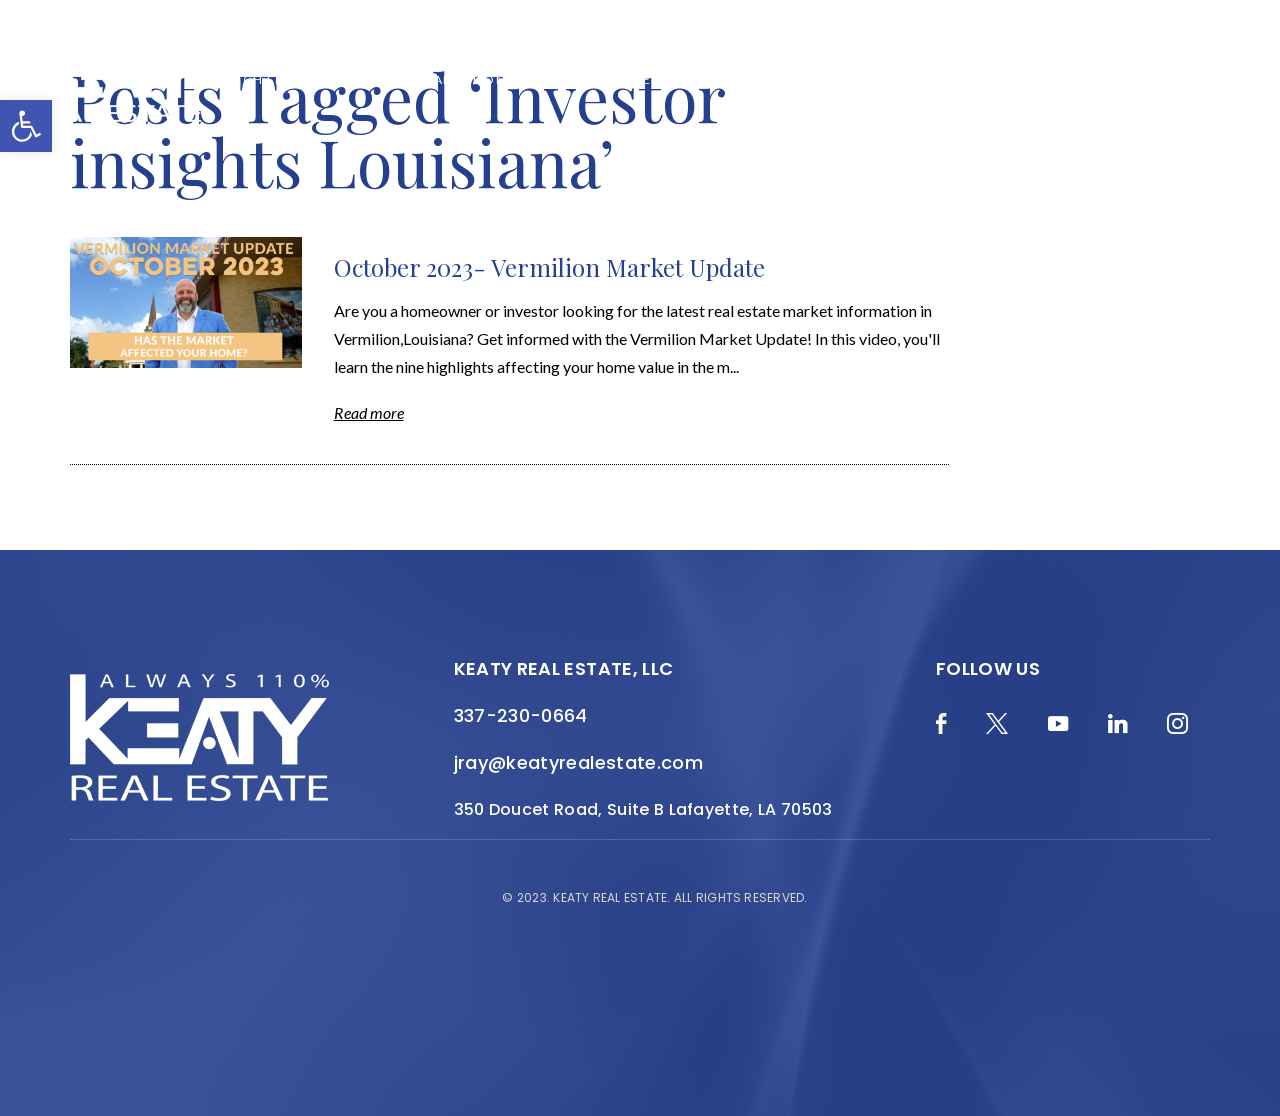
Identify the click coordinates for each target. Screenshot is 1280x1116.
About (547, 80)
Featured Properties (669, 80)
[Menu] (1235, 80)
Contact (1145, 80)
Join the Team (1041, 80)
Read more (369, 412)
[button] (26, 126)
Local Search (819, 80)
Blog (342, 80)
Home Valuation (442, 80)
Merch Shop (260, 80)
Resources (929, 80)
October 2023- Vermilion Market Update (549, 267)
